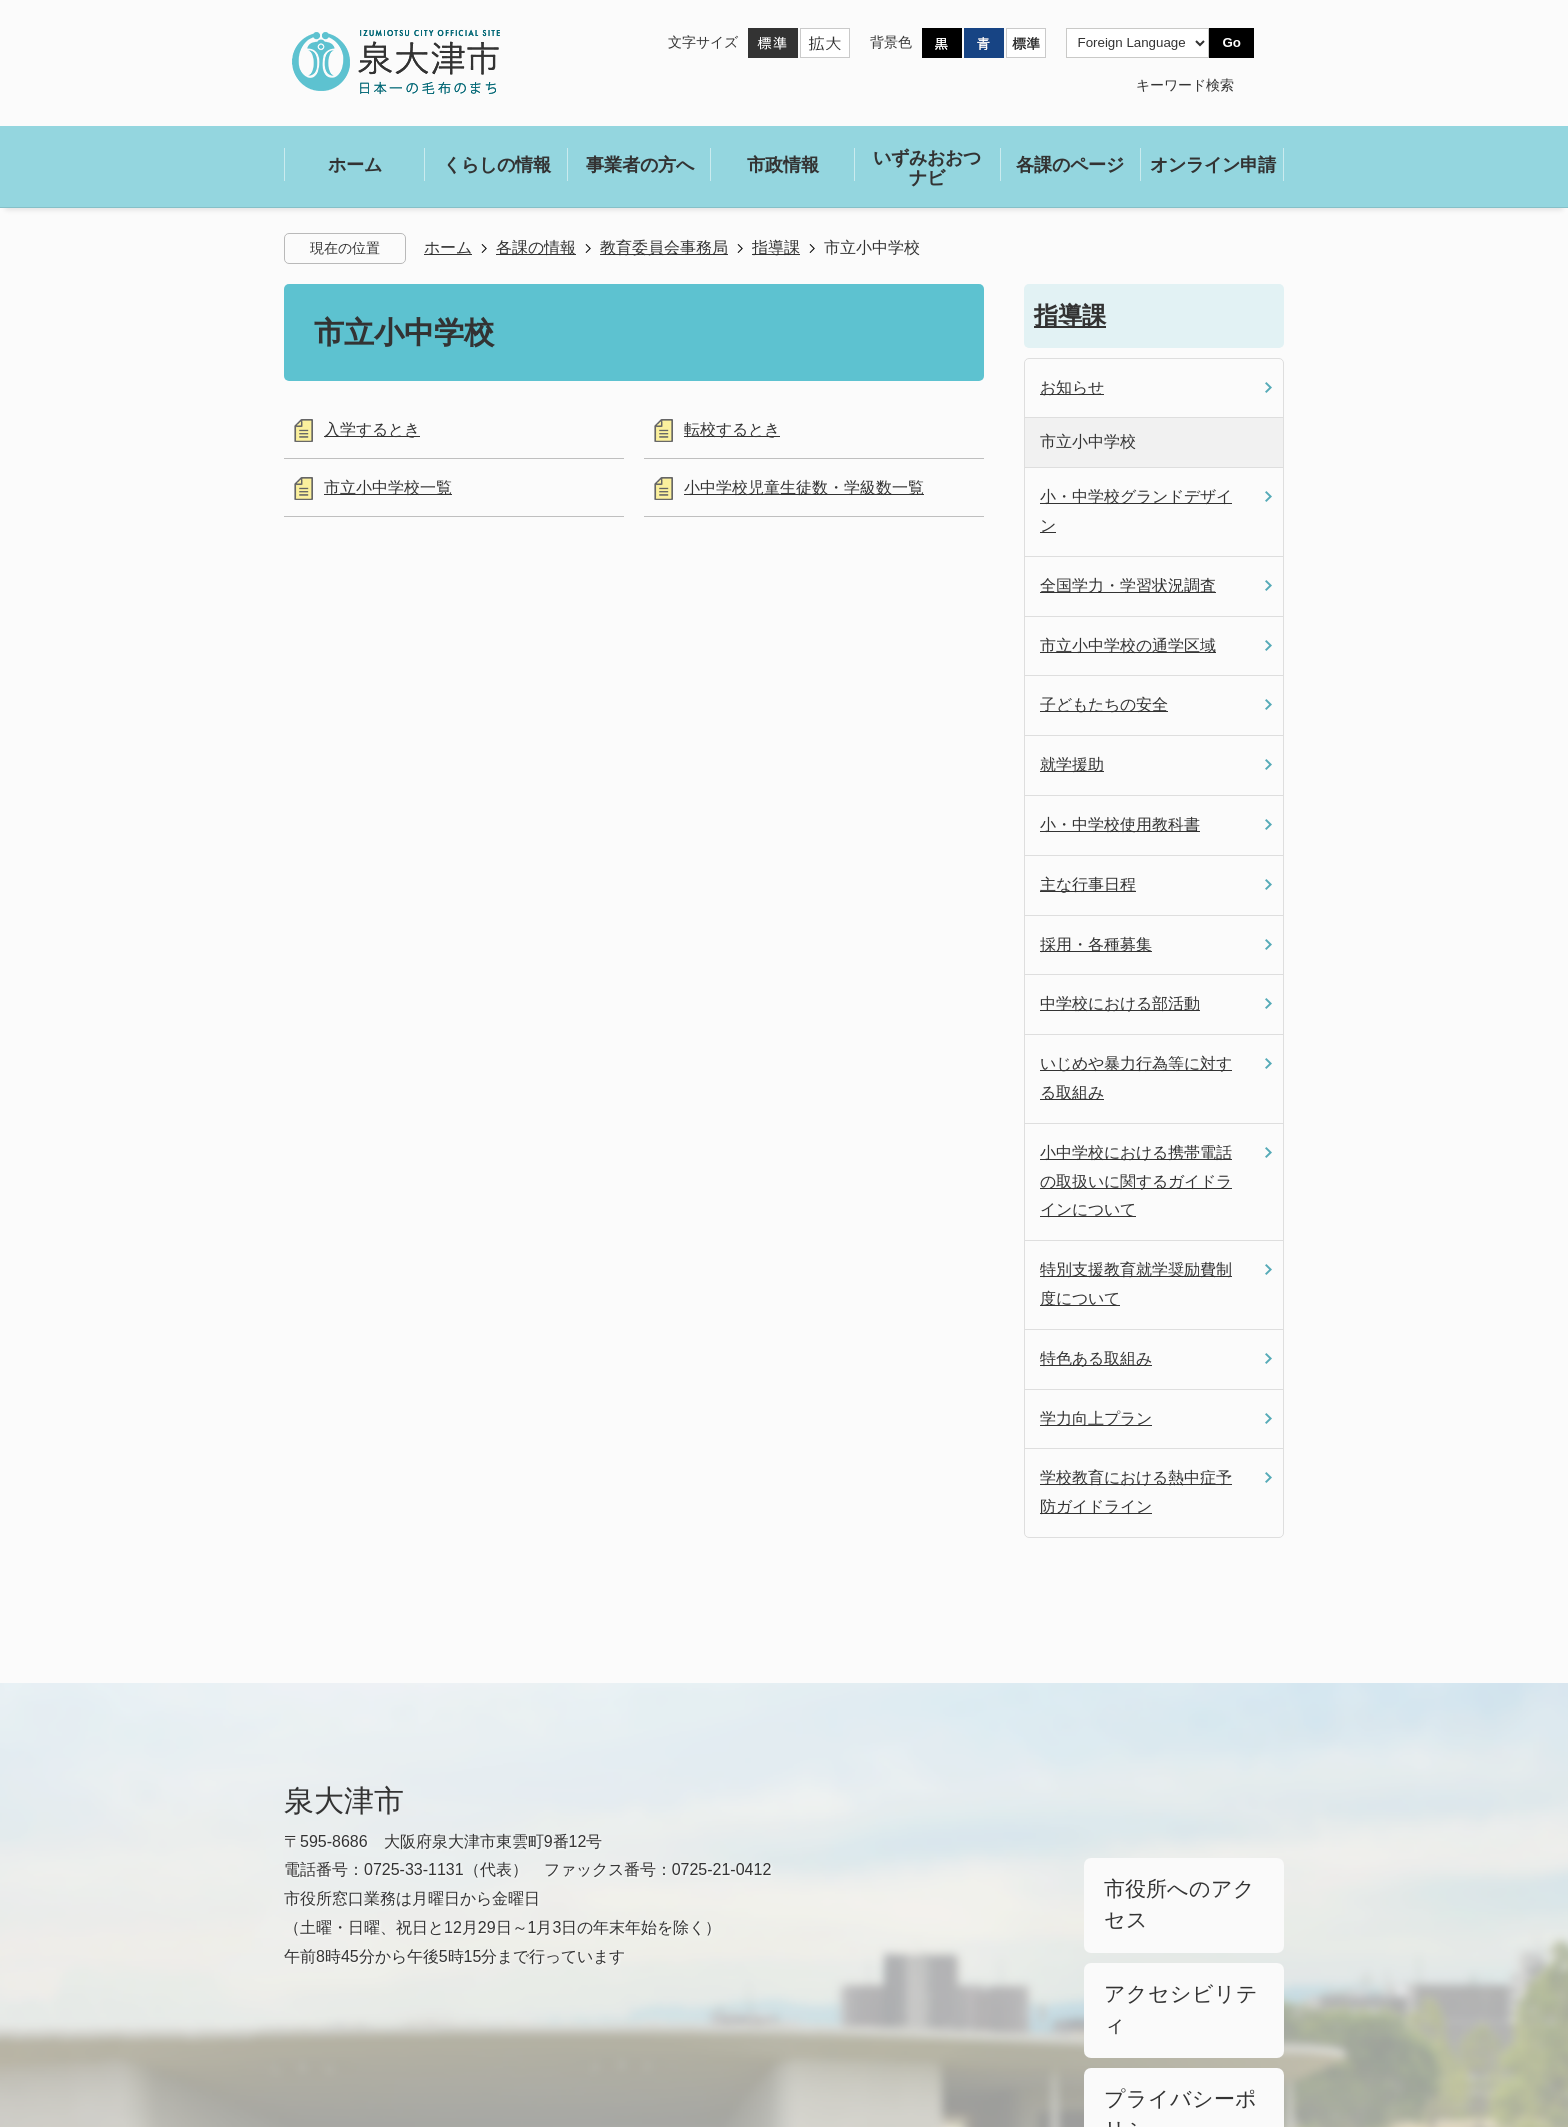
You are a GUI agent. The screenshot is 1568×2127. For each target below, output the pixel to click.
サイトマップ (456, 2038)
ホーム (448, 247)
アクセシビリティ (1160, 1928)
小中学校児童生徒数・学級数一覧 (804, 487)
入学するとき (372, 429)
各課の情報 (536, 247)
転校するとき (732, 429)
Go (1231, 42)
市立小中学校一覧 (388, 487)
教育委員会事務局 (664, 247)
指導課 (776, 247)
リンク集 (316, 2038)
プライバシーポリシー (1174, 1979)
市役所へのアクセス (1167, 1878)
